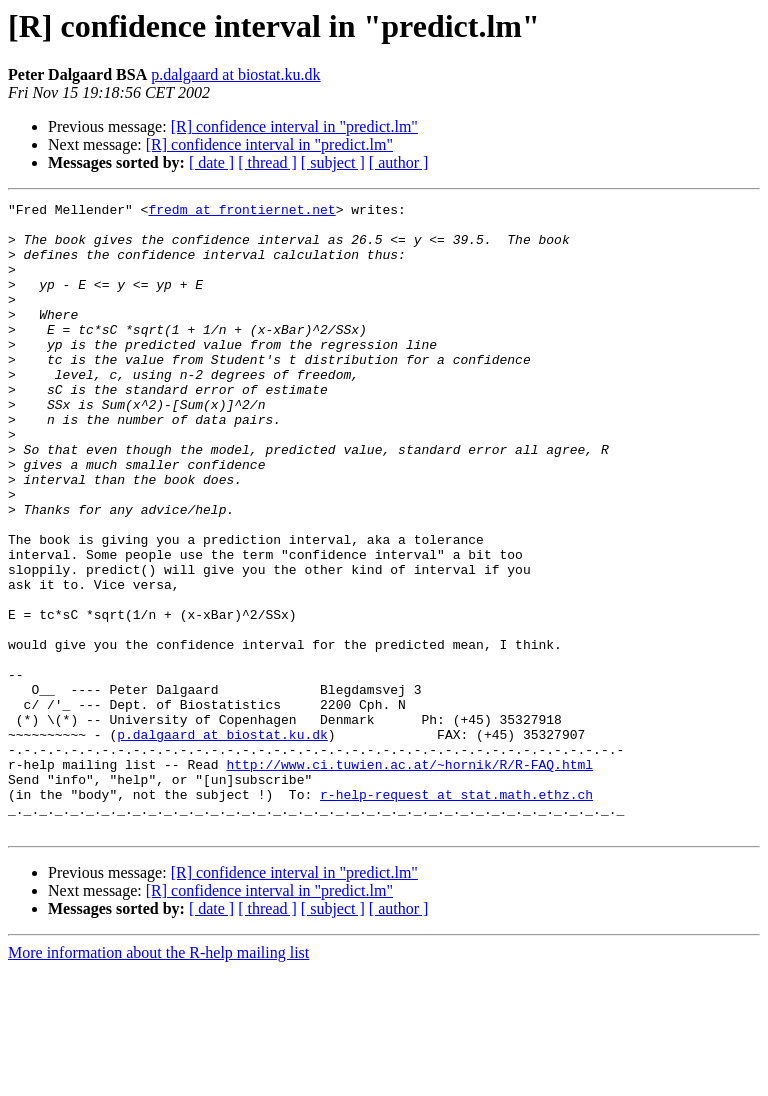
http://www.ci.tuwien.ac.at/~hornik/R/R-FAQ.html (409, 878)
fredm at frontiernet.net (241, 212)
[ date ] (211, 162)
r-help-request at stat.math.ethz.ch (456, 914)
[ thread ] (267, 162)
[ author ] (399, 162)
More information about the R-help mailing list (158, 1078)
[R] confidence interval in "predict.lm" (294, 126)
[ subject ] (333, 162)
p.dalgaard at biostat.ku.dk (235, 74)
